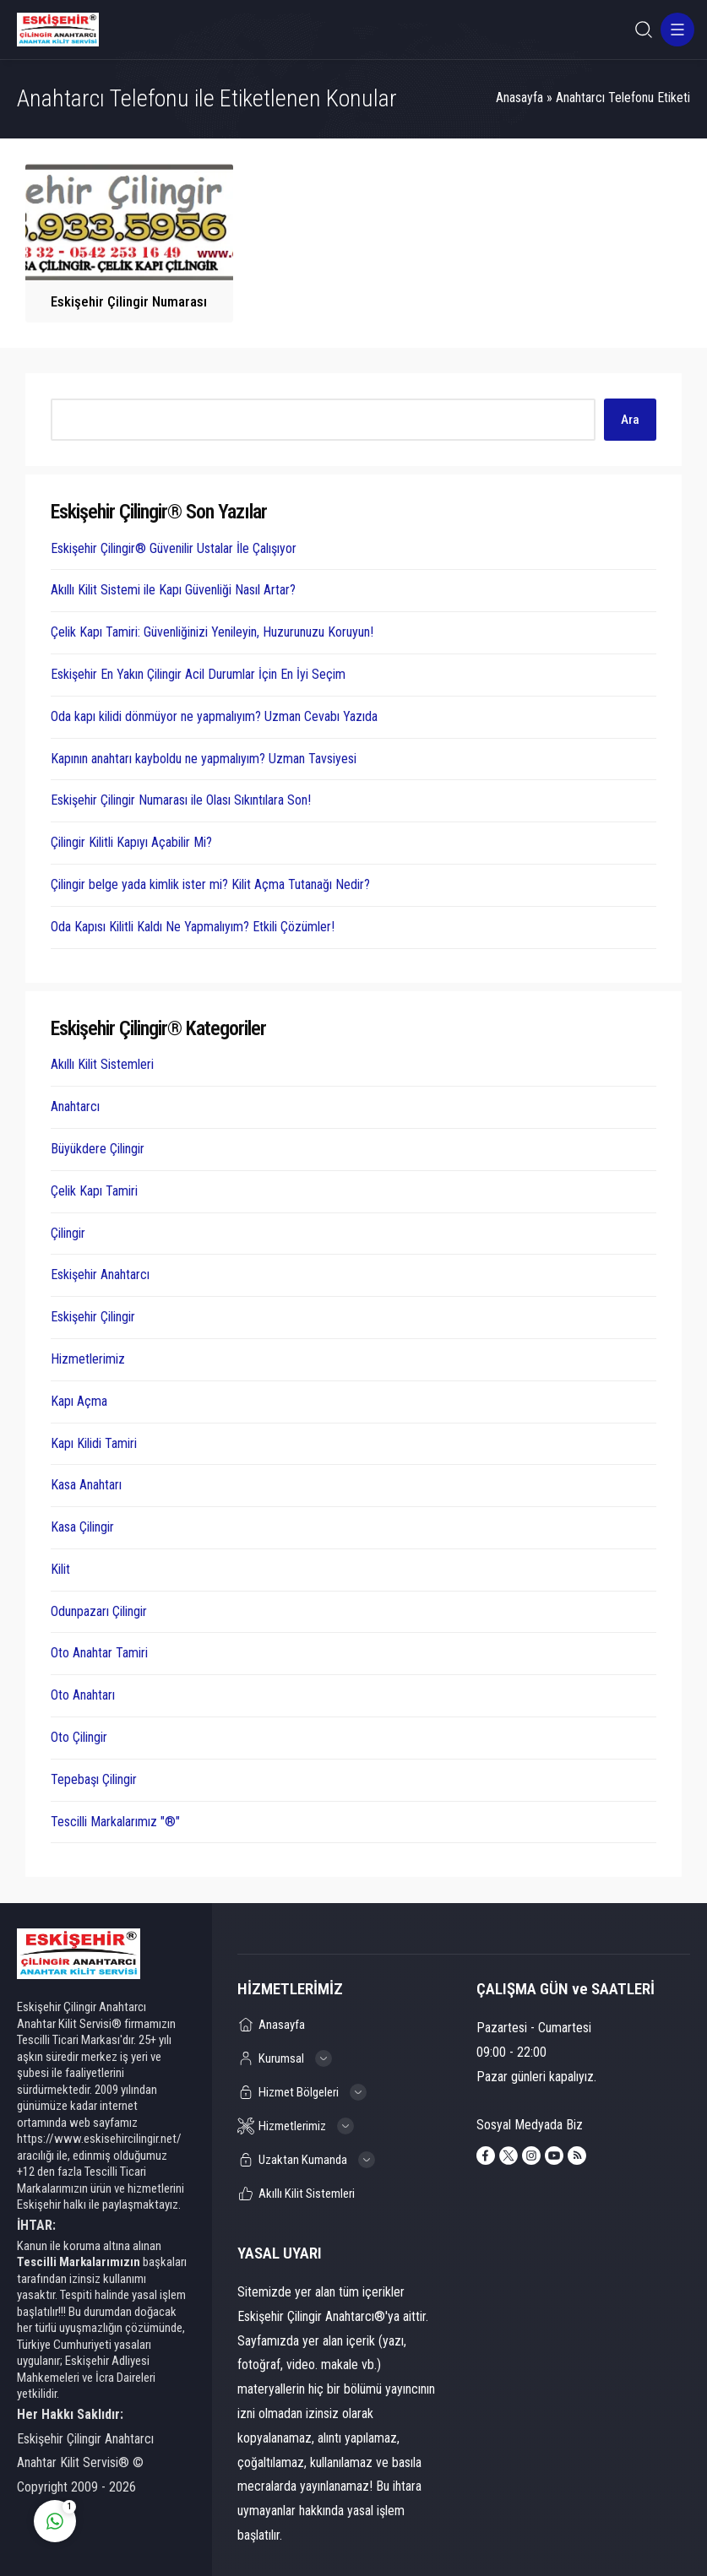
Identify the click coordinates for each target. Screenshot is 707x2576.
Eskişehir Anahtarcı (100, 1274)
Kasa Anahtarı (86, 1485)
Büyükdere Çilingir (97, 1149)
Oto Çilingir (79, 1737)
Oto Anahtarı (83, 1695)
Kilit (60, 1569)
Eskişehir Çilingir (93, 1317)
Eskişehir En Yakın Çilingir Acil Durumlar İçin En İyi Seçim (198, 674)
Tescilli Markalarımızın (78, 2262)
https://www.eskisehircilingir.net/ (99, 2138)
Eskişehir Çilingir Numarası (129, 301)
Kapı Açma (79, 1401)
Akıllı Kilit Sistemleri (102, 1064)
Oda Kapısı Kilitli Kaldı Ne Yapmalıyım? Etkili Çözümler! (192, 927)
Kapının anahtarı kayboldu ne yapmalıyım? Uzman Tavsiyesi (203, 759)
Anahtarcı (75, 1106)
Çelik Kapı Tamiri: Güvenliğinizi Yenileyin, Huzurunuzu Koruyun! (212, 632)
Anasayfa (519, 97)
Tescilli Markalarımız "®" (115, 1822)
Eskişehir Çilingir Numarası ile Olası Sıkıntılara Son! (181, 800)
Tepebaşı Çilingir (94, 1779)
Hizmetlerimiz (88, 1359)
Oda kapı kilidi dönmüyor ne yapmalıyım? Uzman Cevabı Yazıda (214, 716)
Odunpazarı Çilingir (99, 1611)
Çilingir (68, 1233)
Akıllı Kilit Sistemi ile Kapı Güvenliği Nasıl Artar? (173, 590)
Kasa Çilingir (82, 1527)
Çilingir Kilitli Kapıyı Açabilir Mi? (131, 842)
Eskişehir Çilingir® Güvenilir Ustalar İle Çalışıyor (173, 548)
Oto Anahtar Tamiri (99, 1653)
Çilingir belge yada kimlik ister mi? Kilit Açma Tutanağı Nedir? (210, 884)
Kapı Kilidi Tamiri (94, 1443)
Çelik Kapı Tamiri (94, 1191)
